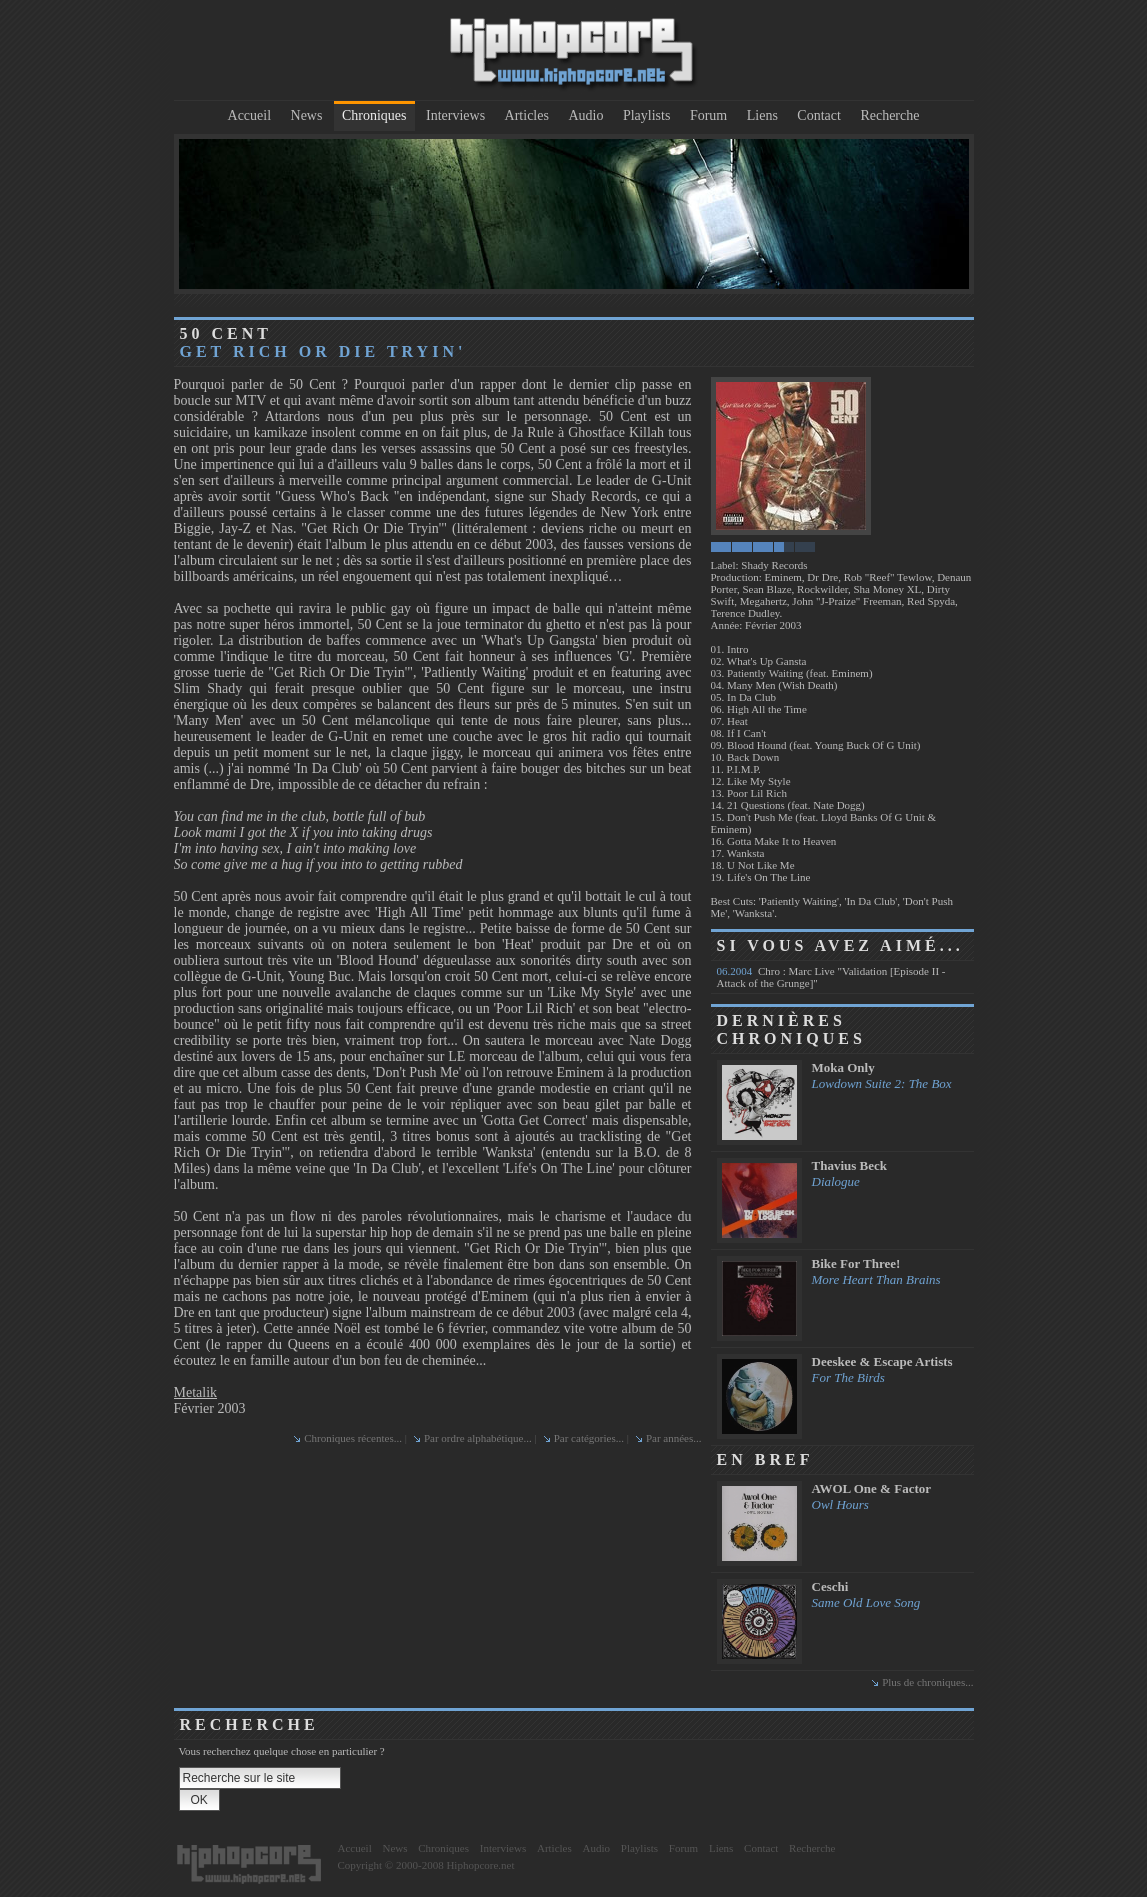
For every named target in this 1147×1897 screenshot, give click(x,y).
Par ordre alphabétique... (478, 1438)
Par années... (674, 1438)
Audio (585, 115)
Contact (819, 115)
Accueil (250, 115)
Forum (708, 115)
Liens (762, 115)
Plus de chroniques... (927, 1682)
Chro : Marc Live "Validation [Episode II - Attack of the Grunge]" (831, 977)
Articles (527, 115)
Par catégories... (589, 1438)
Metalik (196, 1392)
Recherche (889, 115)
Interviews (455, 115)
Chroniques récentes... (353, 1438)
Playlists (646, 115)
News (307, 115)
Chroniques (374, 115)
